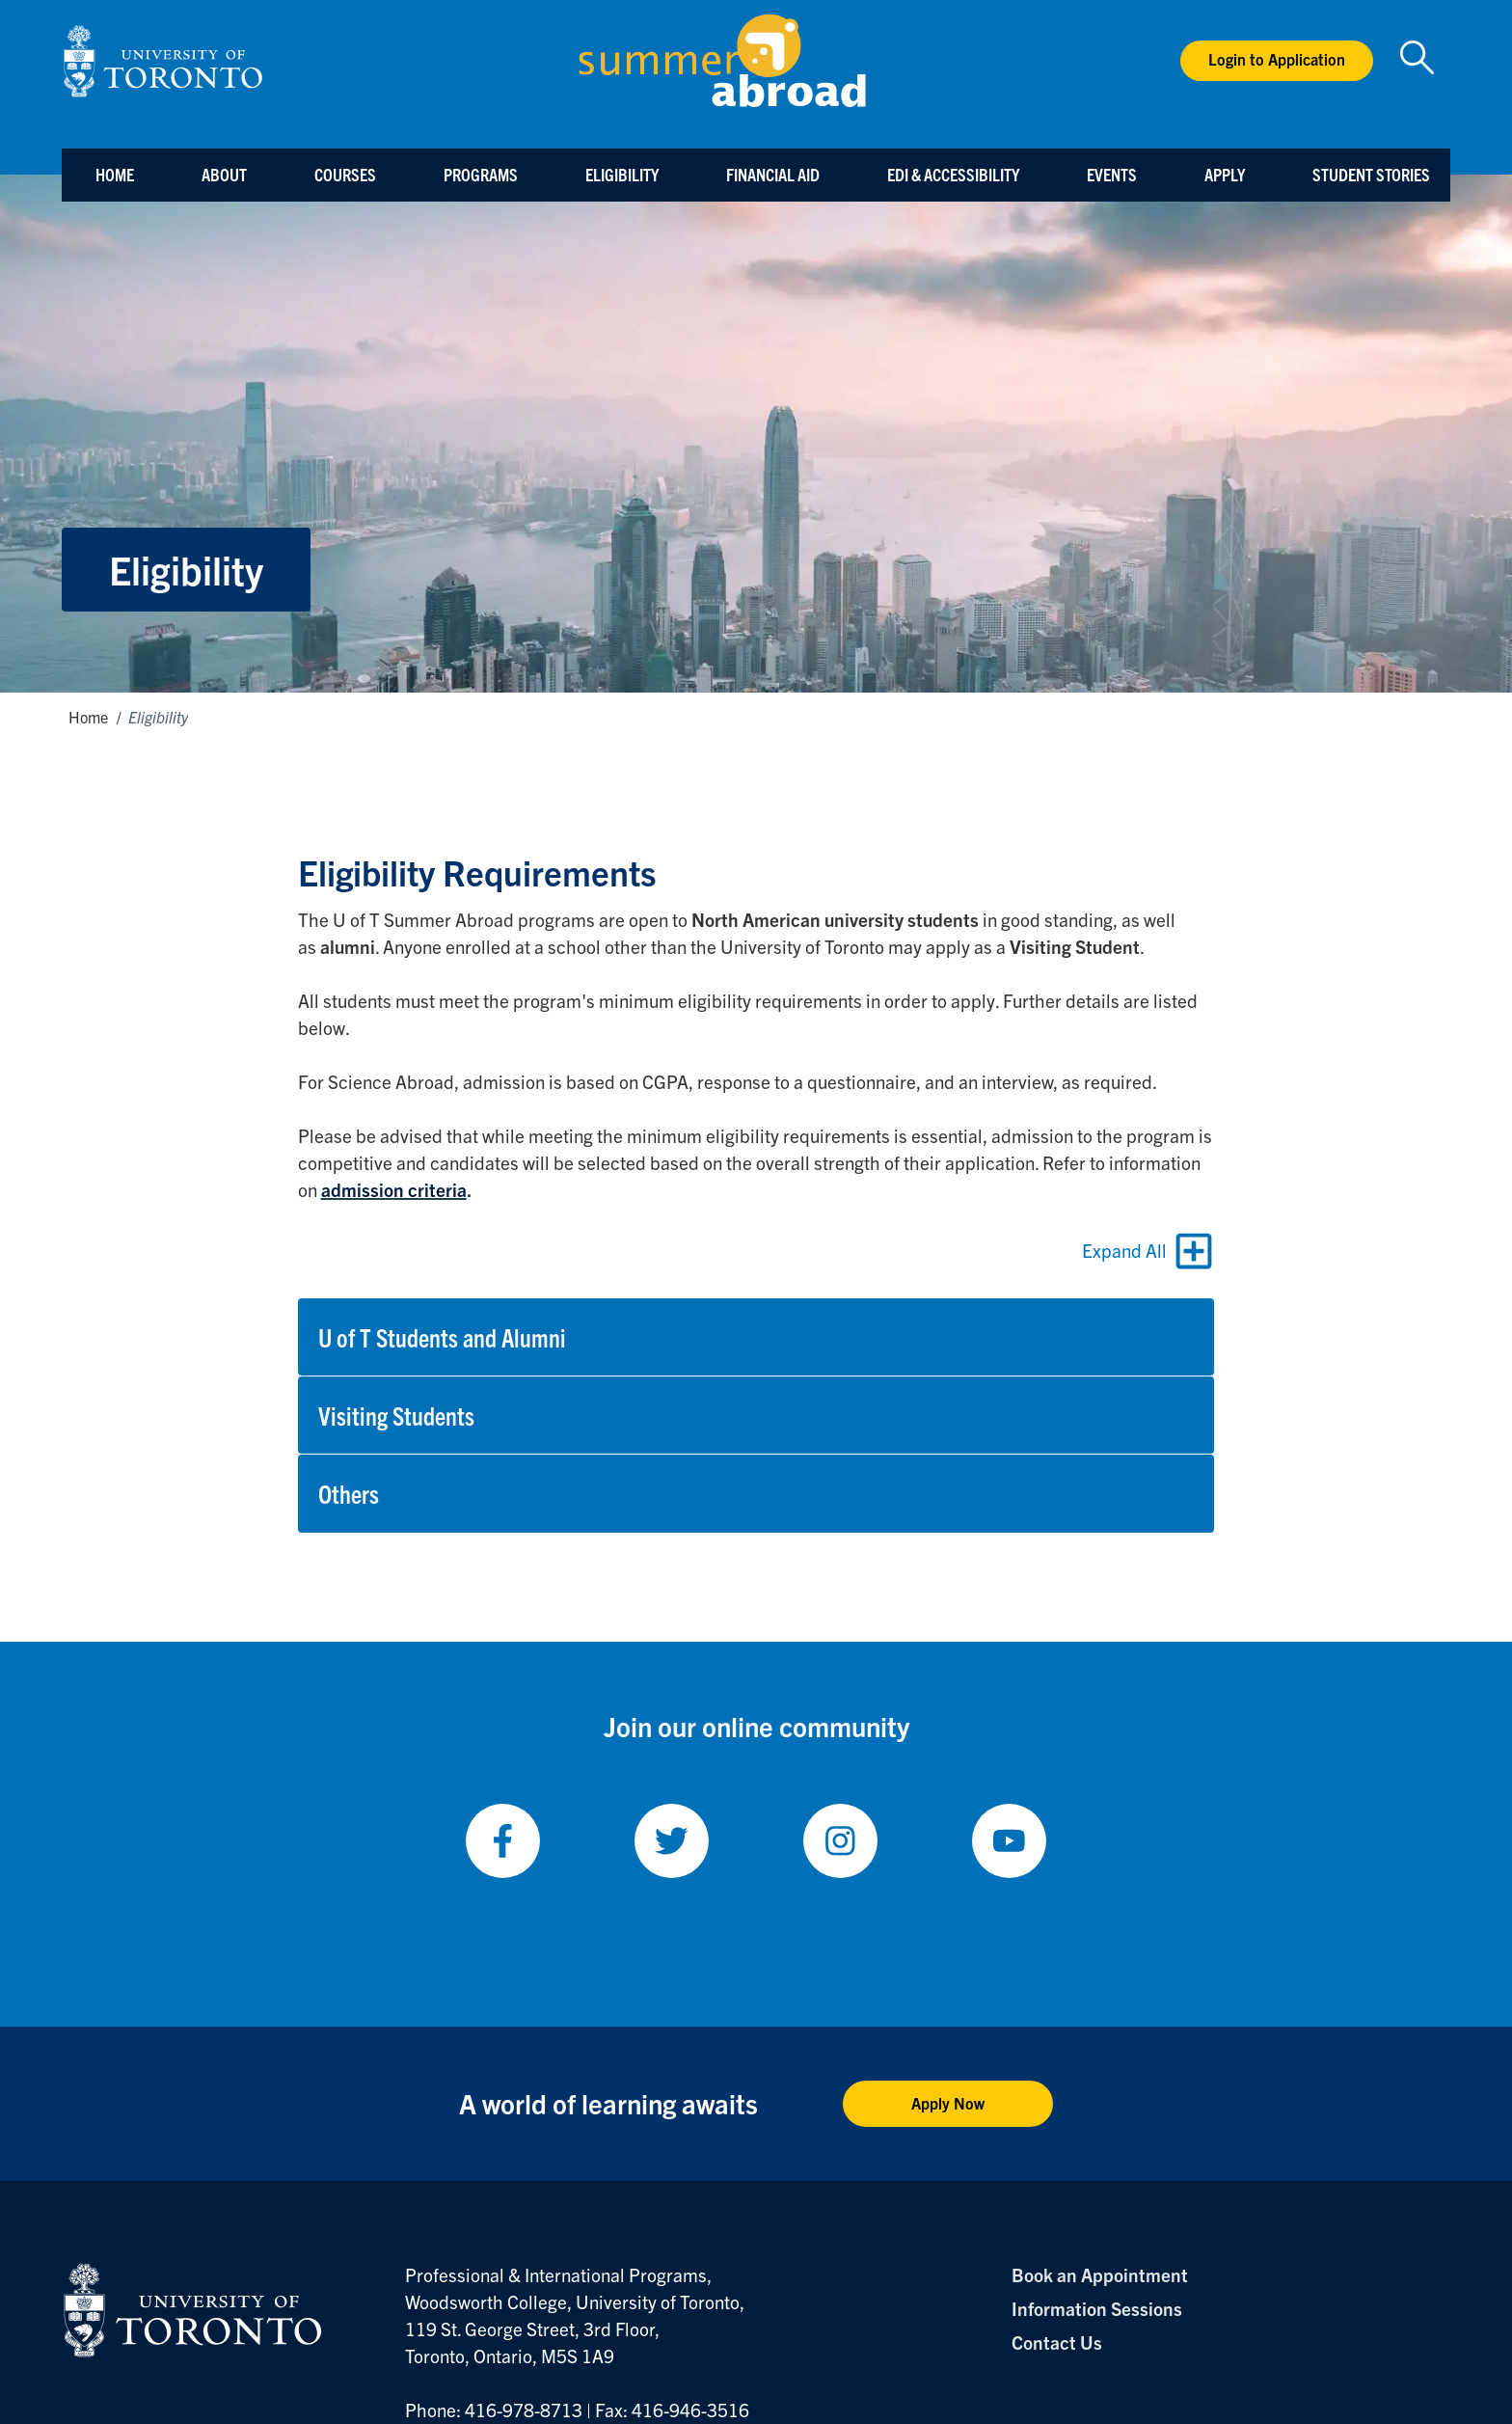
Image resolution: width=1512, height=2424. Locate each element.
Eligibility (622, 174)
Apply (1224, 174)
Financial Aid (773, 174)
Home (114, 174)
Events (1112, 174)
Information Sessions (1097, 2308)
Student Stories (1371, 174)
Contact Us (1057, 2342)
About (224, 174)
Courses (345, 174)
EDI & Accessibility (953, 174)
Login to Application (1276, 58)
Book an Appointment (1100, 2274)
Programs (481, 174)
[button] (756, 1336)
